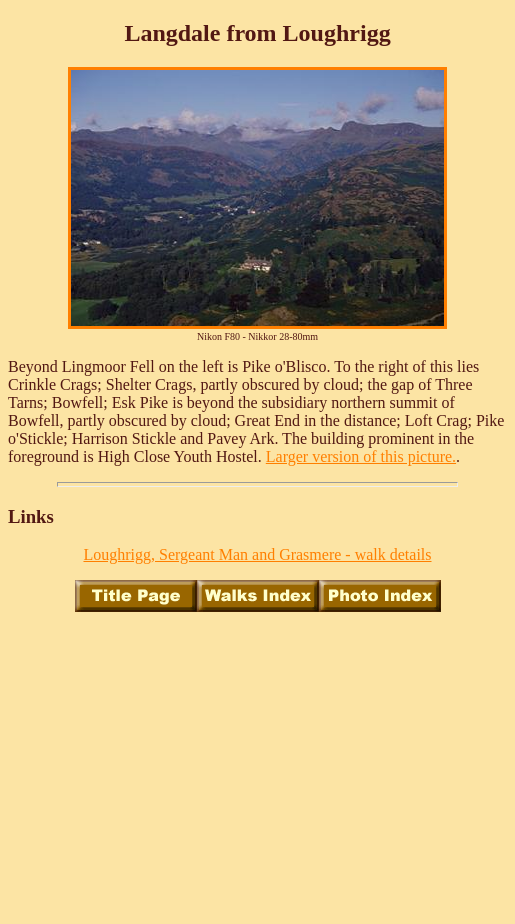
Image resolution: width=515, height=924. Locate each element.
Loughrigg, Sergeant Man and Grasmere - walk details (257, 554)
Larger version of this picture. (361, 456)
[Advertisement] (261, 768)
